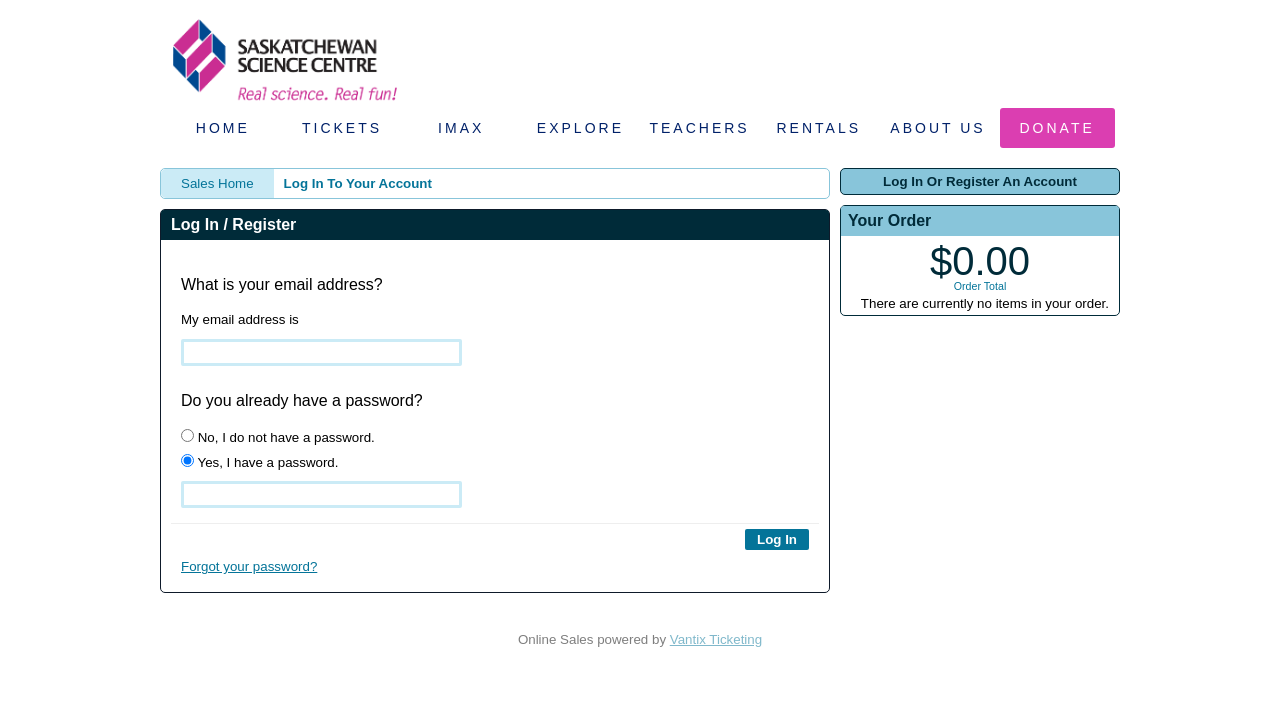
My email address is (240, 319)
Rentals (819, 128)
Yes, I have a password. (259, 462)
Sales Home (217, 183)
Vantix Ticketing (716, 639)
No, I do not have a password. (278, 437)
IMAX (461, 128)
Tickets (342, 128)
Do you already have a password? (302, 400)
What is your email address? (282, 284)
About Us (937, 128)
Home (223, 128)
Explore (580, 128)
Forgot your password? (249, 566)
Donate (1057, 128)
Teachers (699, 128)
